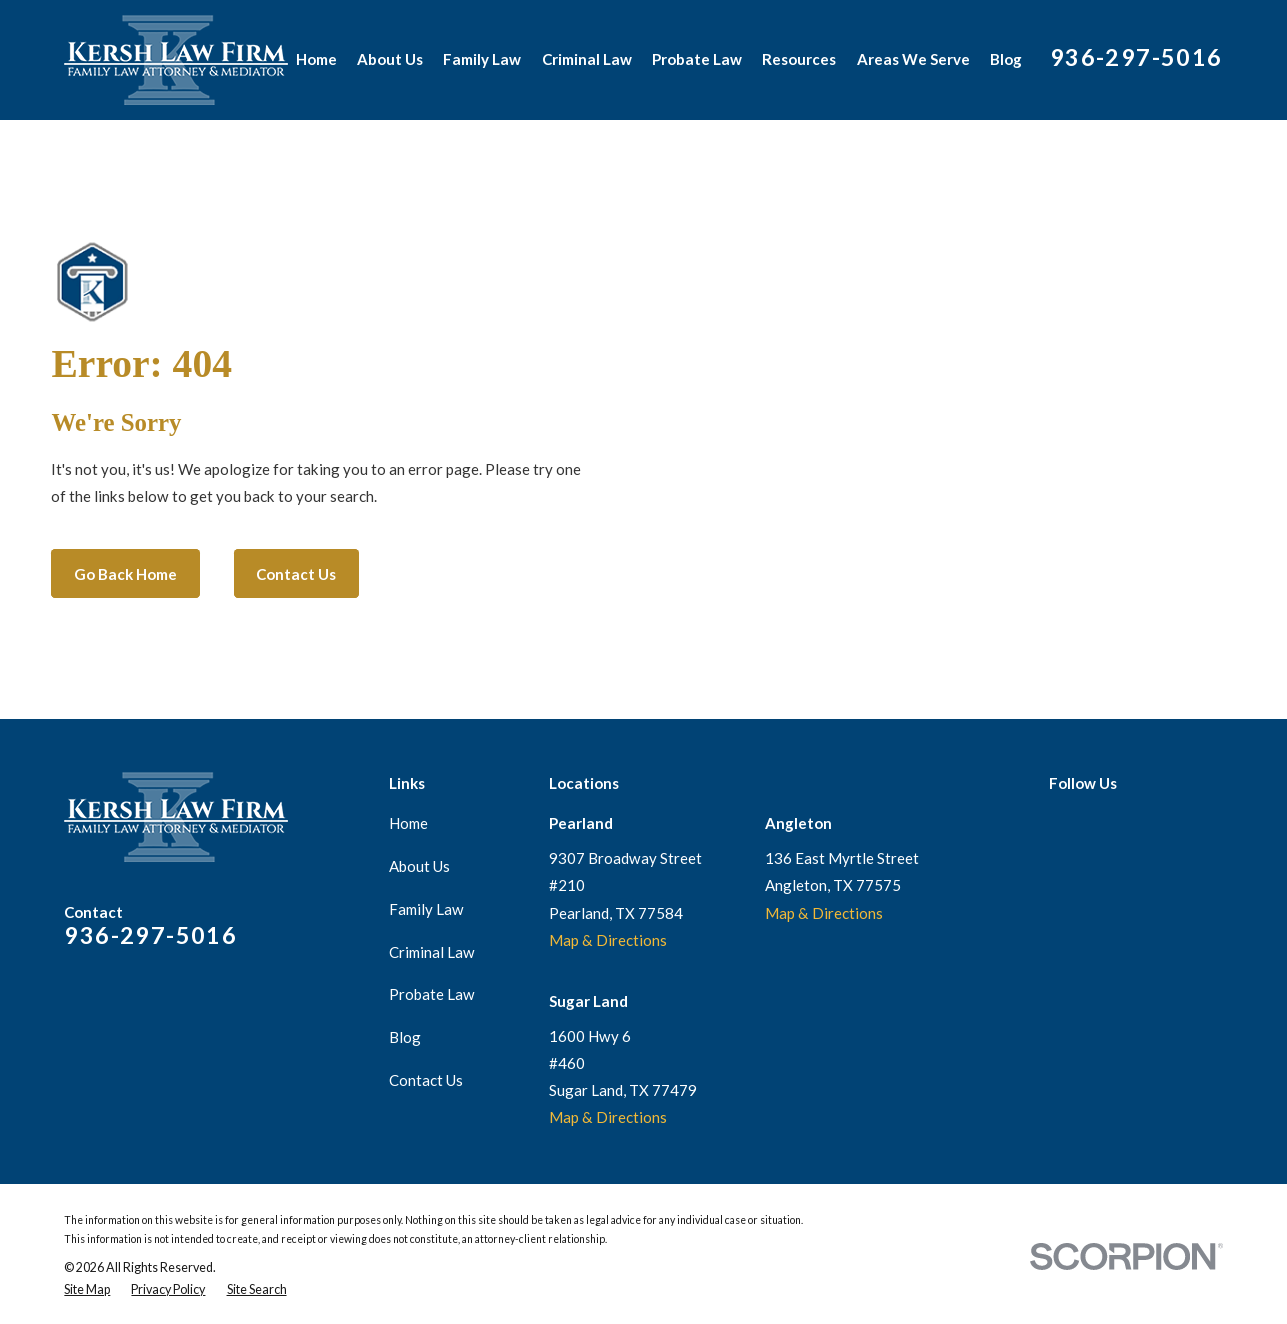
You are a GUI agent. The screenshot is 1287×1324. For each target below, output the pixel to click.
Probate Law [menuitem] (697, 59)
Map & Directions (608, 940)
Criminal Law (432, 952)
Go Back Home (125, 574)
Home (408, 823)
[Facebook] (1097, 820)
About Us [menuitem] (390, 59)
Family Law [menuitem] (482, 59)
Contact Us (296, 574)
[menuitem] (87, 1290)
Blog (405, 1037)
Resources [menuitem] (799, 59)
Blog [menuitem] (1006, 59)
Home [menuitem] (316, 59)
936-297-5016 (1136, 57)
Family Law (426, 909)
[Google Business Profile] (1059, 820)
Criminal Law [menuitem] (587, 59)
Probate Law (432, 994)
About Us (419, 866)
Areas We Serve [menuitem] (913, 59)
